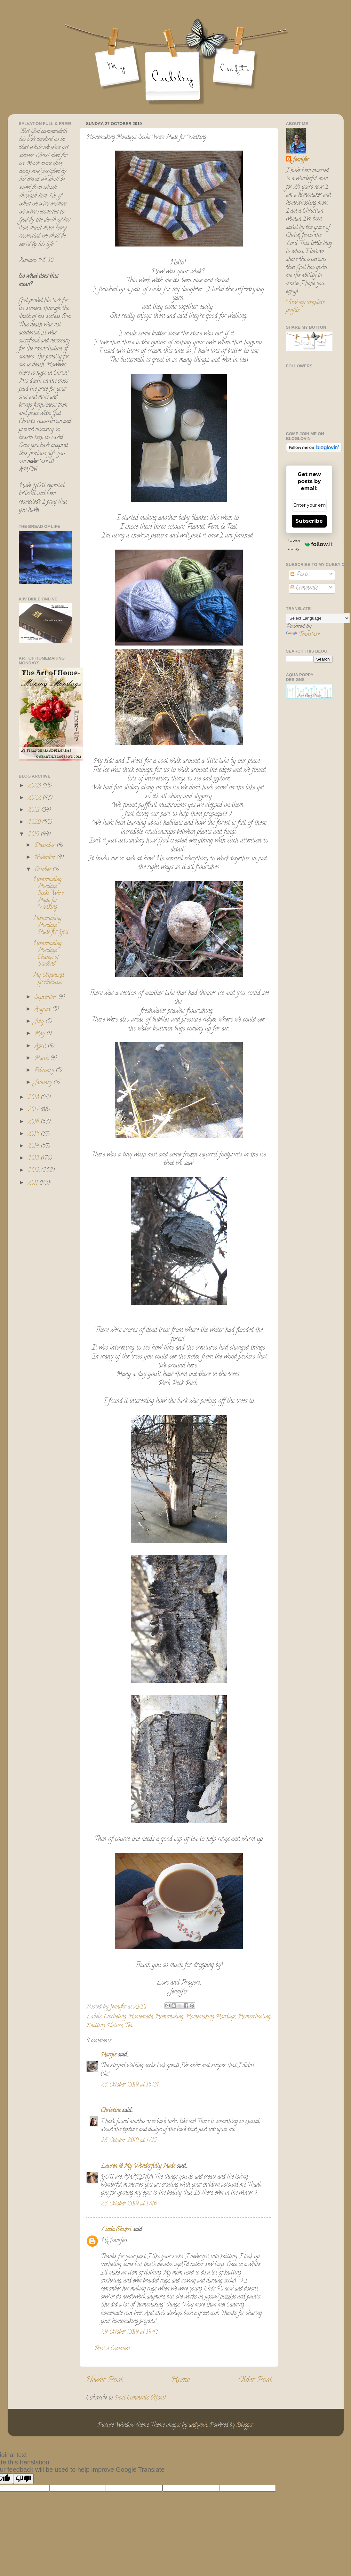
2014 (34, 1146)
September (46, 997)
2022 (35, 798)
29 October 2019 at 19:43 (129, 2332)
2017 (34, 1110)
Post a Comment (112, 2349)
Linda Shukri (116, 2230)
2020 (35, 822)
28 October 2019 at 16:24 (130, 2085)
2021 (34, 810)
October (43, 869)
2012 (34, 1170)
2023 (35, 786)
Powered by (309, 544)
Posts (300, 574)
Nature (115, 2026)
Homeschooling (254, 2017)
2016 (34, 1122)
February (45, 1070)
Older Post (255, 2380)
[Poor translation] (23, 2478)
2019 (34, 834)
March (42, 1058)
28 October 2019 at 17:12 (129, 2140)
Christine (111, 2110)
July (40, 1021)
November (46, 857)
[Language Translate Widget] (318, 618)
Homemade (140, 2017)
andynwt (198, 2425)
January (44, 1082)
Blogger (244, 2425)
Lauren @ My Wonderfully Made (138, 2166)
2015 (34, 1134)
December (46, 845)
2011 (33, 1183)
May (40, 1034)
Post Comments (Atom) (140, 2398)
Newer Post (104, 2380)
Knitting (95, 2026)
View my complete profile (305, 306)
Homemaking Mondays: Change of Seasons (47, 954)
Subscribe (309, 521)
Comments (304, 588)
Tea (128, 2026)
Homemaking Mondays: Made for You (50, 925)
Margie (108, 2055)
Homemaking (169, 2017)
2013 (34, 1158)
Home (180, 2380)
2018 (34, 1097)
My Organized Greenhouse (48, 979)
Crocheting (115, 2017)
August (43, 1009)
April (41, 1046)
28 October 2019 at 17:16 (129, 2204)
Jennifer (300, 160)
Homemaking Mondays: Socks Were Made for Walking (48, 893)
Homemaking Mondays (210, 2017)
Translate (302, 634)
